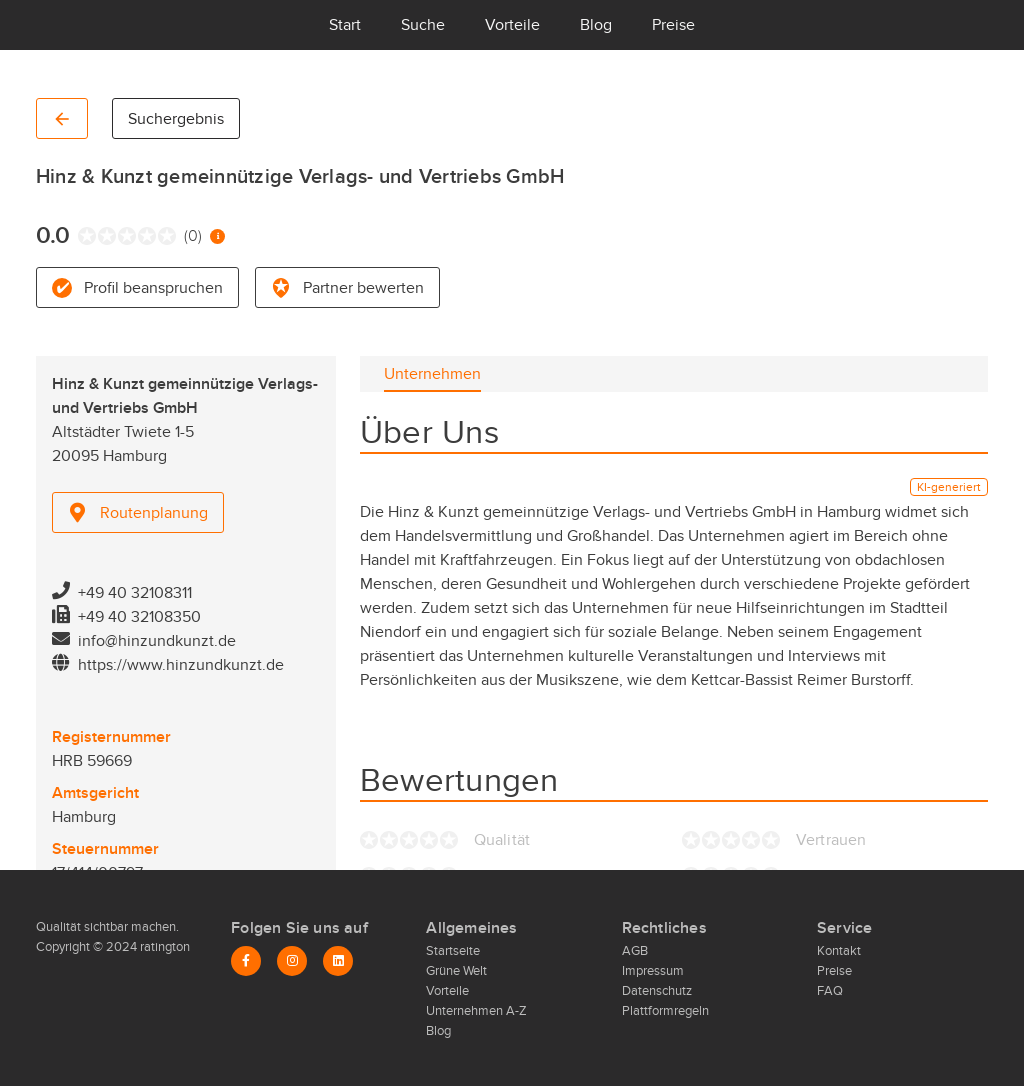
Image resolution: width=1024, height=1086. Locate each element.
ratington (163, 947)
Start (345, 25)
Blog (596, 25)
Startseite (453, 951)
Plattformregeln (665, 1011)
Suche (423, 25)
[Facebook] (246, 961)
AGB (635, 951)
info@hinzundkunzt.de (157, 641)
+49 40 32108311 (135, 593)
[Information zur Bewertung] (217, 236)
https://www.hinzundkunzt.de (181, 665)
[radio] (82, 236)
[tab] (432, 374)
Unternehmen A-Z (476, 1011)
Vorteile (512, 25)
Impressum (653, 971)
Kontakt (839, 951)
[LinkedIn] (338, 961)
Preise (673, 25)
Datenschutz (657, 991)
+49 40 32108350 (139, 617)
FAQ (830, 991)
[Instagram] (292, 961)
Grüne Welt (456, 971)
